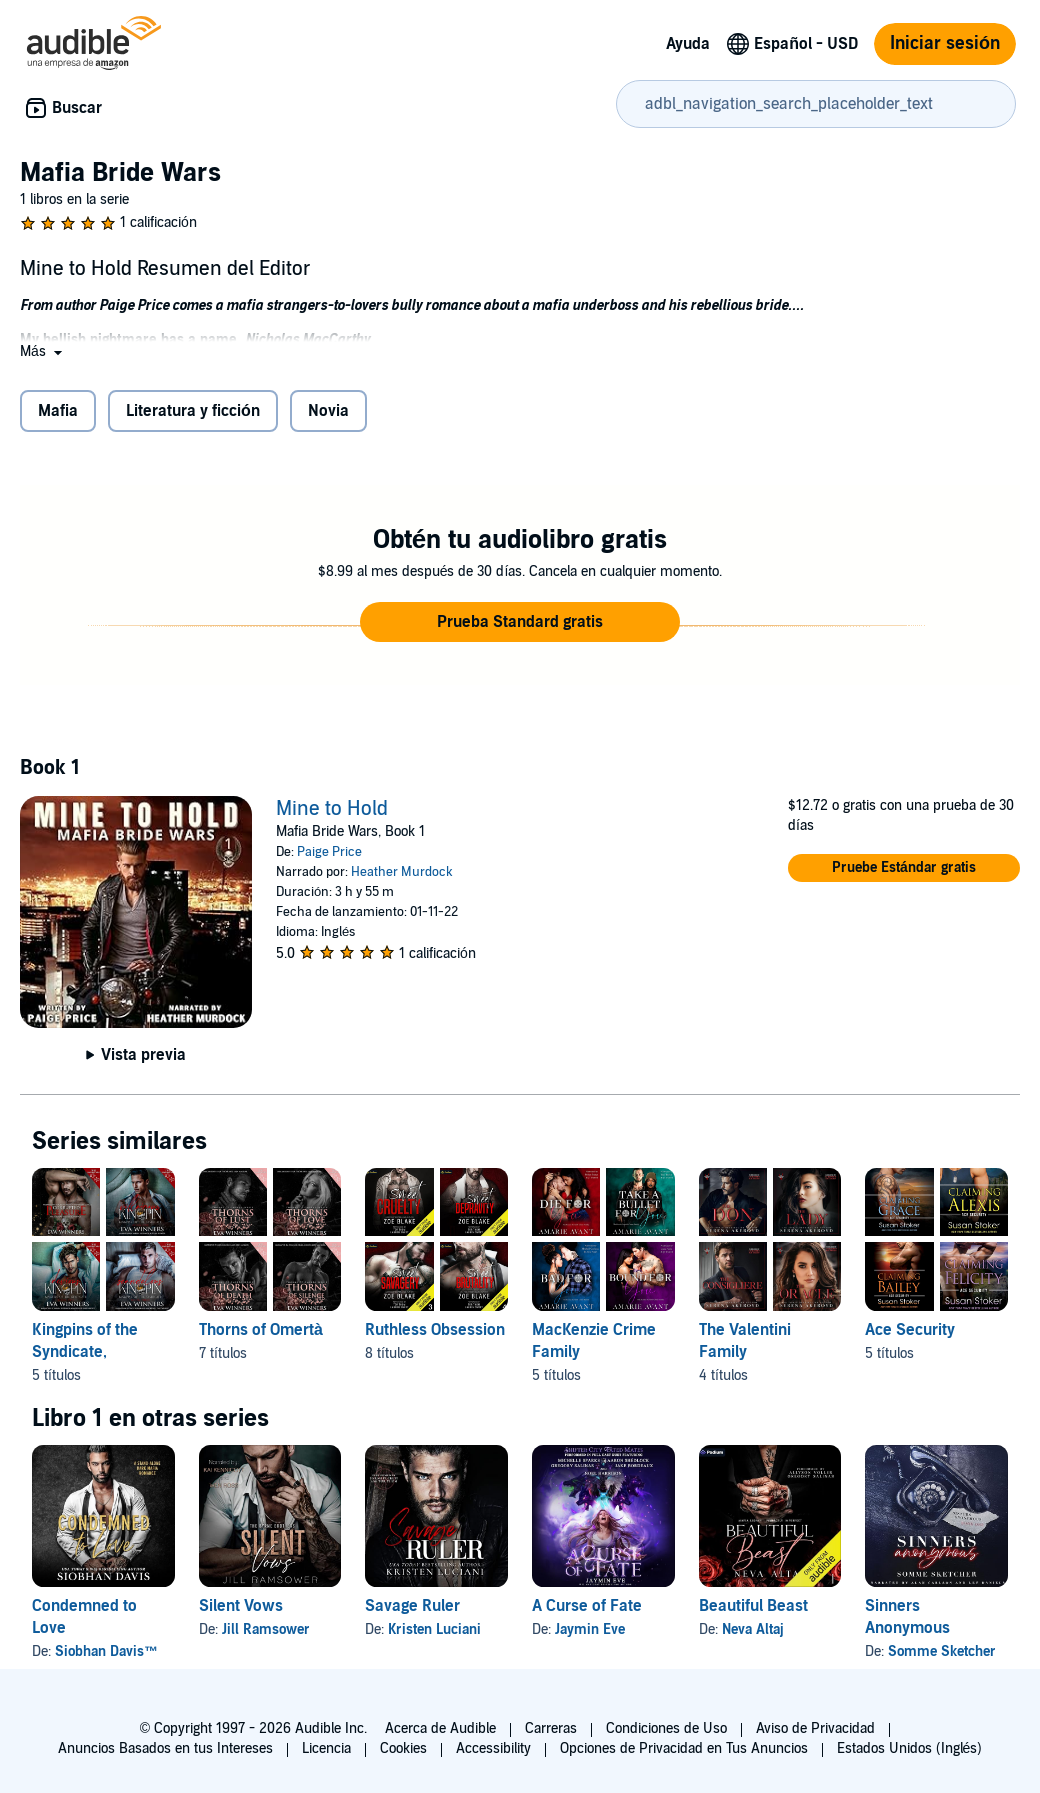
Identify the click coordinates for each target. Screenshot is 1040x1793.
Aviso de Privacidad (815, 1728)
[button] (43, 351)
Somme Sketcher (942, 1651)
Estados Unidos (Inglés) (910, 1748)
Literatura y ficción (193, 411)
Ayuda (688, 44)
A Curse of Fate (587, 1606)
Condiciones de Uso (666, 1728)
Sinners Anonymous (907, 1617)
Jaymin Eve (590, 1629)
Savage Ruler (412, 1606)
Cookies (403, 1748)
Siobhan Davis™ (106, 1651)
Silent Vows (241, 1606)
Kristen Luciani (434, 1629)
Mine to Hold (332, 809)
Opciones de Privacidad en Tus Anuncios (684, 1748)
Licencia (326, 1748)
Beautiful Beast (753, 1606)
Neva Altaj (753, 1629)
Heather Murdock (402, 872)
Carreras (551, 1728)
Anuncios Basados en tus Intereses (165, 1748)
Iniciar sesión (945, 43)
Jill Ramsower (266, 1629)
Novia (328, 411)
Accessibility (493, 1748)
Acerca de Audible (440, 1728)
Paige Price (329, 852)
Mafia (58, 411)
